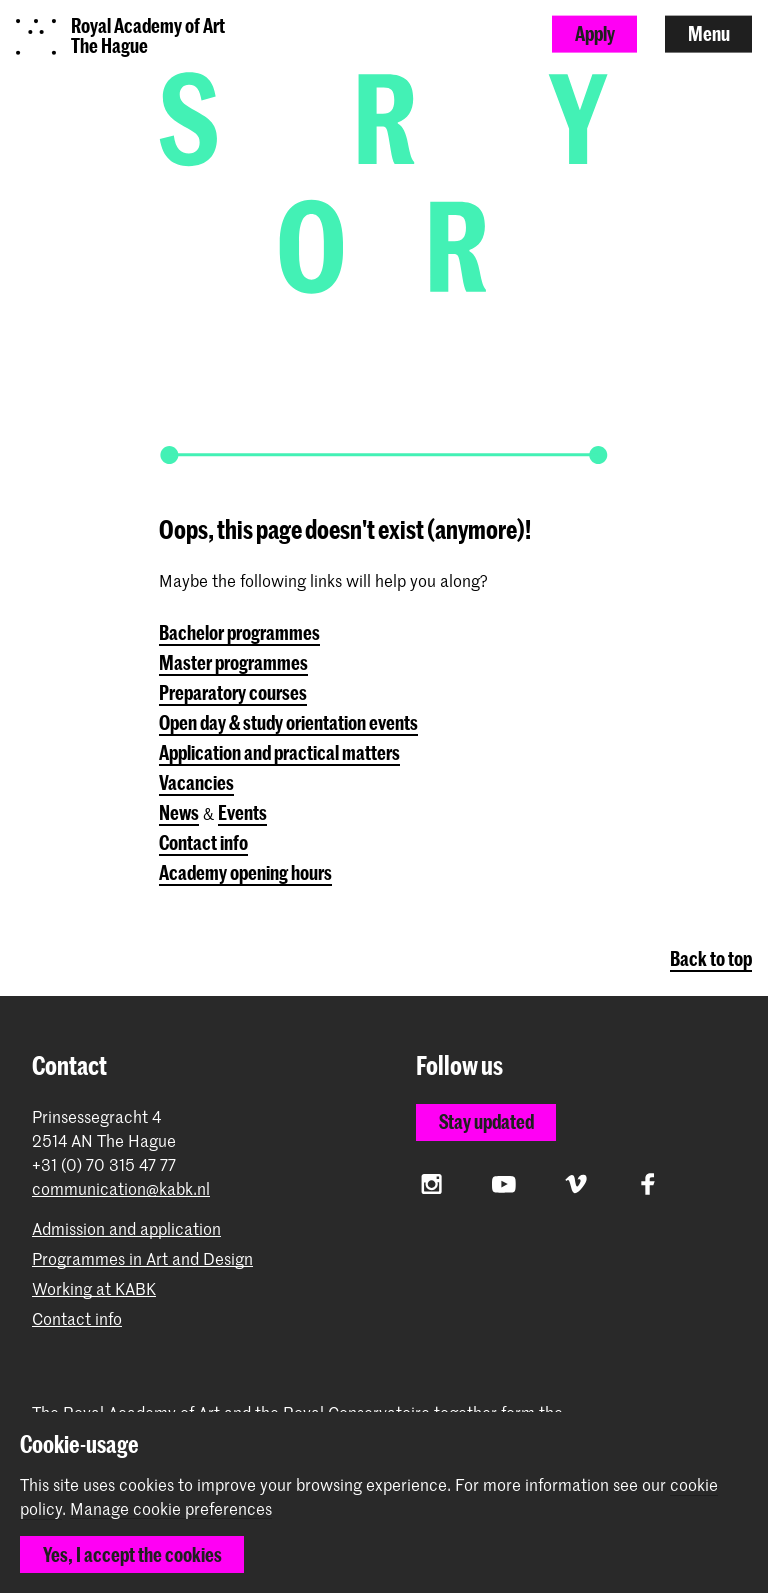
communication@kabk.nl (121, 1188)
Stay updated (486, 1121)
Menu (709, 33)
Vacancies (196, 782)
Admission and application (126, 1228)
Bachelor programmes (239, 632)
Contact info (203, 842)
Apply (595, 33)
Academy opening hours (245, 872)
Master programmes (233, 662)
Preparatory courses (233, 692)
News (179, 812)
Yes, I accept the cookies (132, 1554)
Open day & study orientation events (288, 722)
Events (242, 812)
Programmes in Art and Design (142, 1258)
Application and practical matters (279, 752)
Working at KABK (94, 1288)
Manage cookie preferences (171, 1509)
